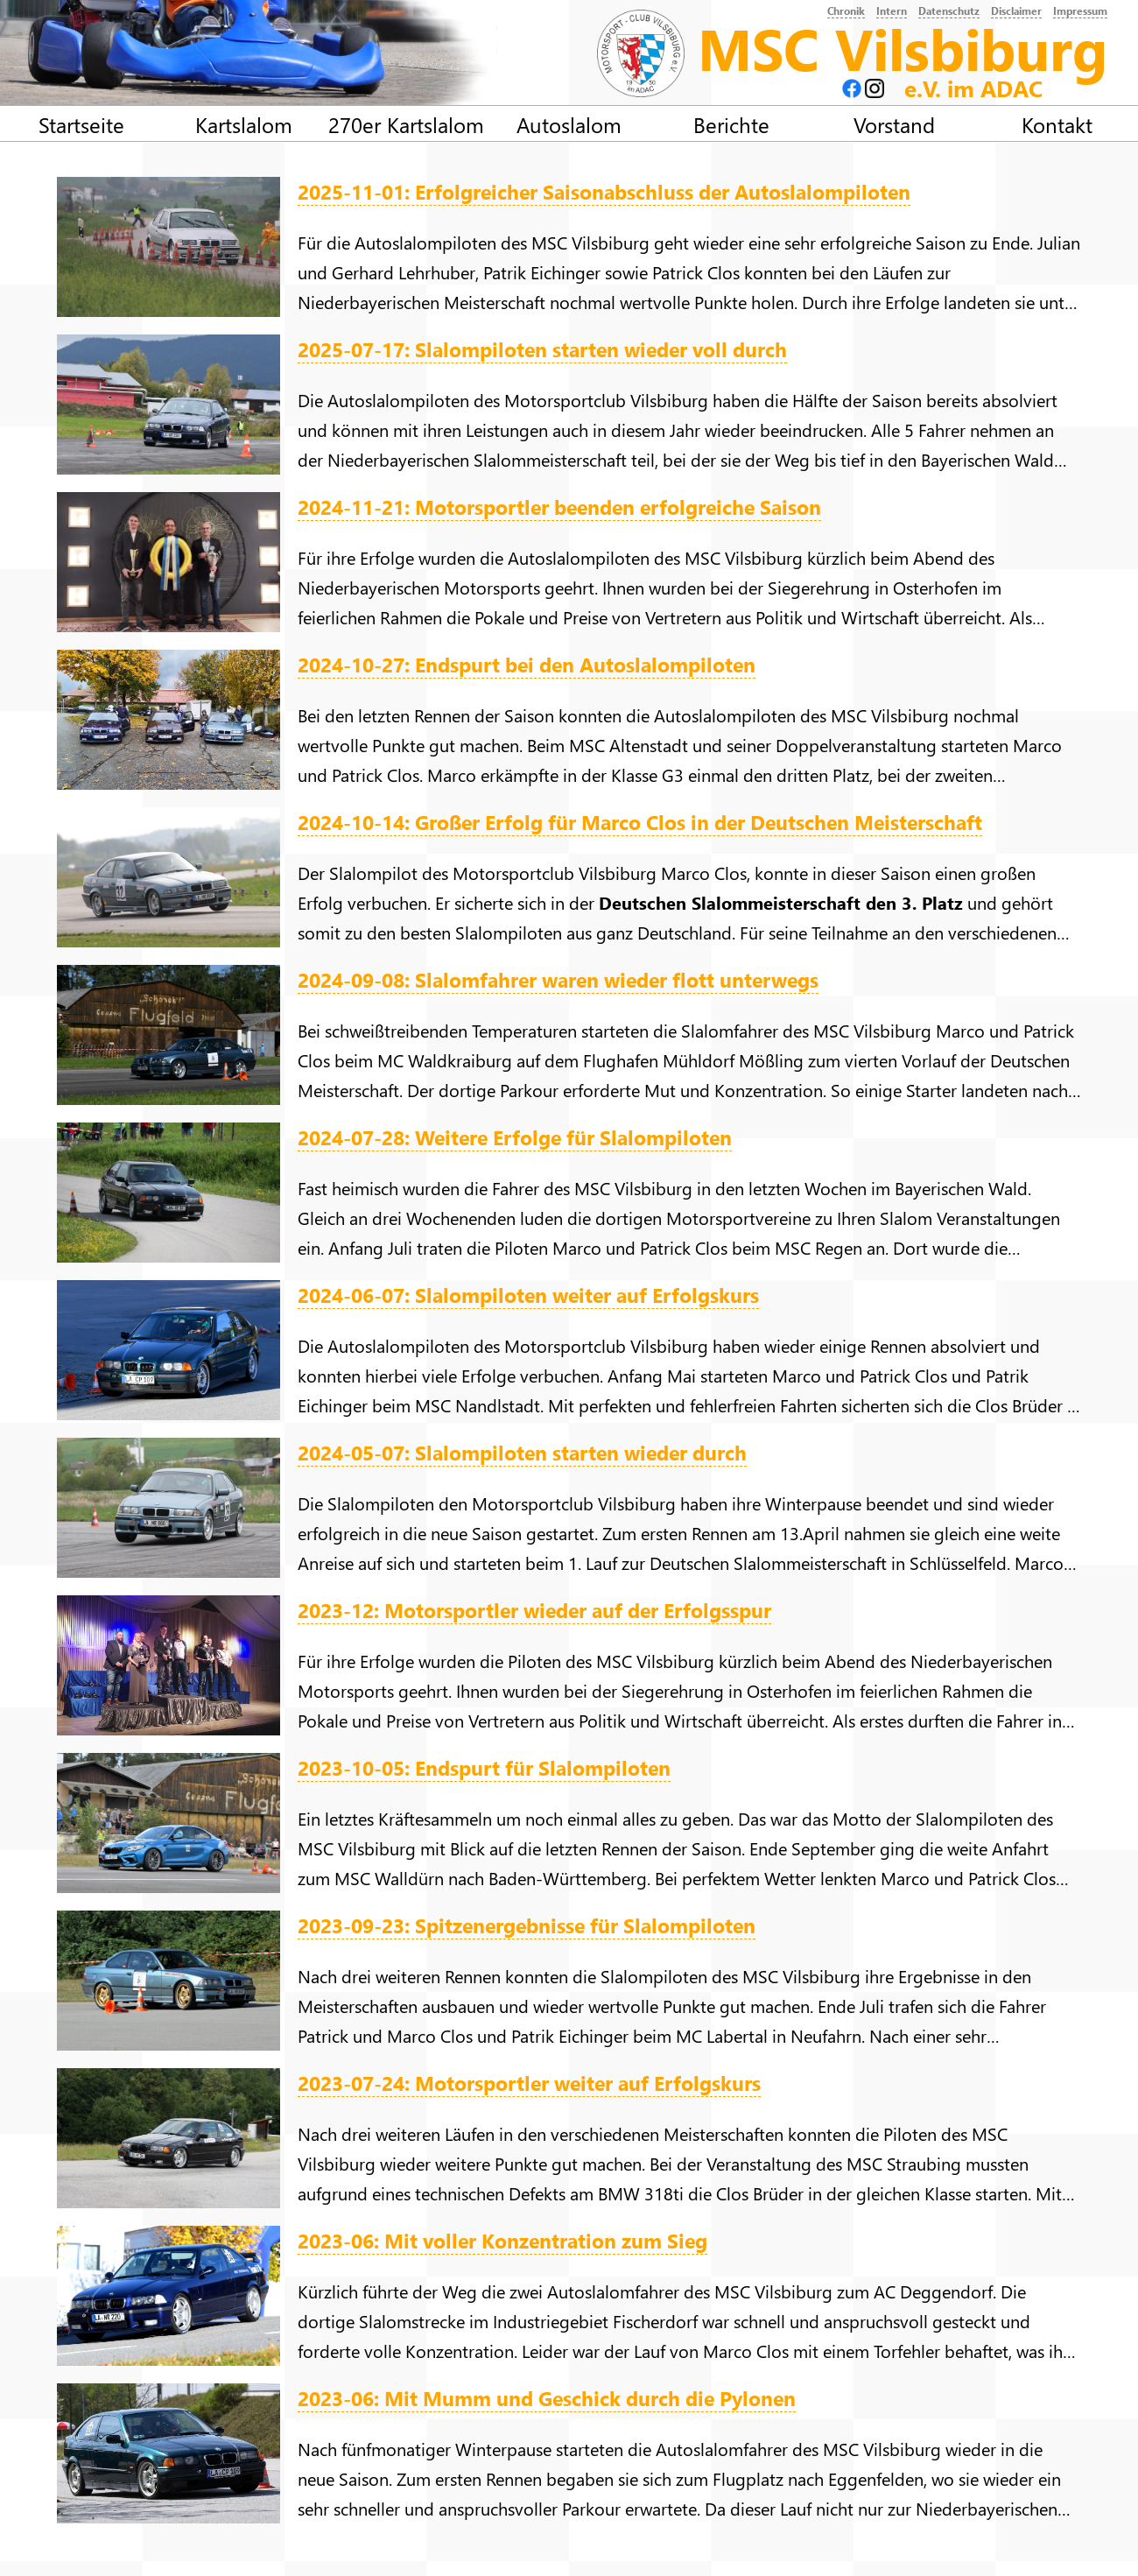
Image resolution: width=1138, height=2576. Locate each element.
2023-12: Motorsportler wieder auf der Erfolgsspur (534, 1609)
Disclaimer (1016, 11)
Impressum (1080, 11)
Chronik (846, 11)
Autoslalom (569, 124)
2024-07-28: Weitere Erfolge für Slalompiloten (515, 1137)
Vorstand (894, 124)
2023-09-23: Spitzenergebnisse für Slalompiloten (526, 1925)
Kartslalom (243, 124)
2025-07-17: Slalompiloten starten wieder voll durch (542, 348)
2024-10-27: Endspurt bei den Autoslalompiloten (526, 664)
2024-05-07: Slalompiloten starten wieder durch (522, 1452)
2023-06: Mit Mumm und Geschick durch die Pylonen (547, 2397)
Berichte (731, 124)
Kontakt (1057, 124)
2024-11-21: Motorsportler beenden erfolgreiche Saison (559, 506)
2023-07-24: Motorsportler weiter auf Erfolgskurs (529, 2082)
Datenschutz (949, 11)
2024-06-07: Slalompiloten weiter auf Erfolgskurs (528, 1294)
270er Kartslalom (406, 124)
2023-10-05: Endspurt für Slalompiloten (484, 1767)
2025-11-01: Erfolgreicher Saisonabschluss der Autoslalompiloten (604, 191)
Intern (891, 11)
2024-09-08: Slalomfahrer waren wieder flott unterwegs (558, 979)
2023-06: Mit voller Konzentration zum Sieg (502, 2240)
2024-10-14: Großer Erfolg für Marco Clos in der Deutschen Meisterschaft (640, 821)
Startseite (81, 124)
